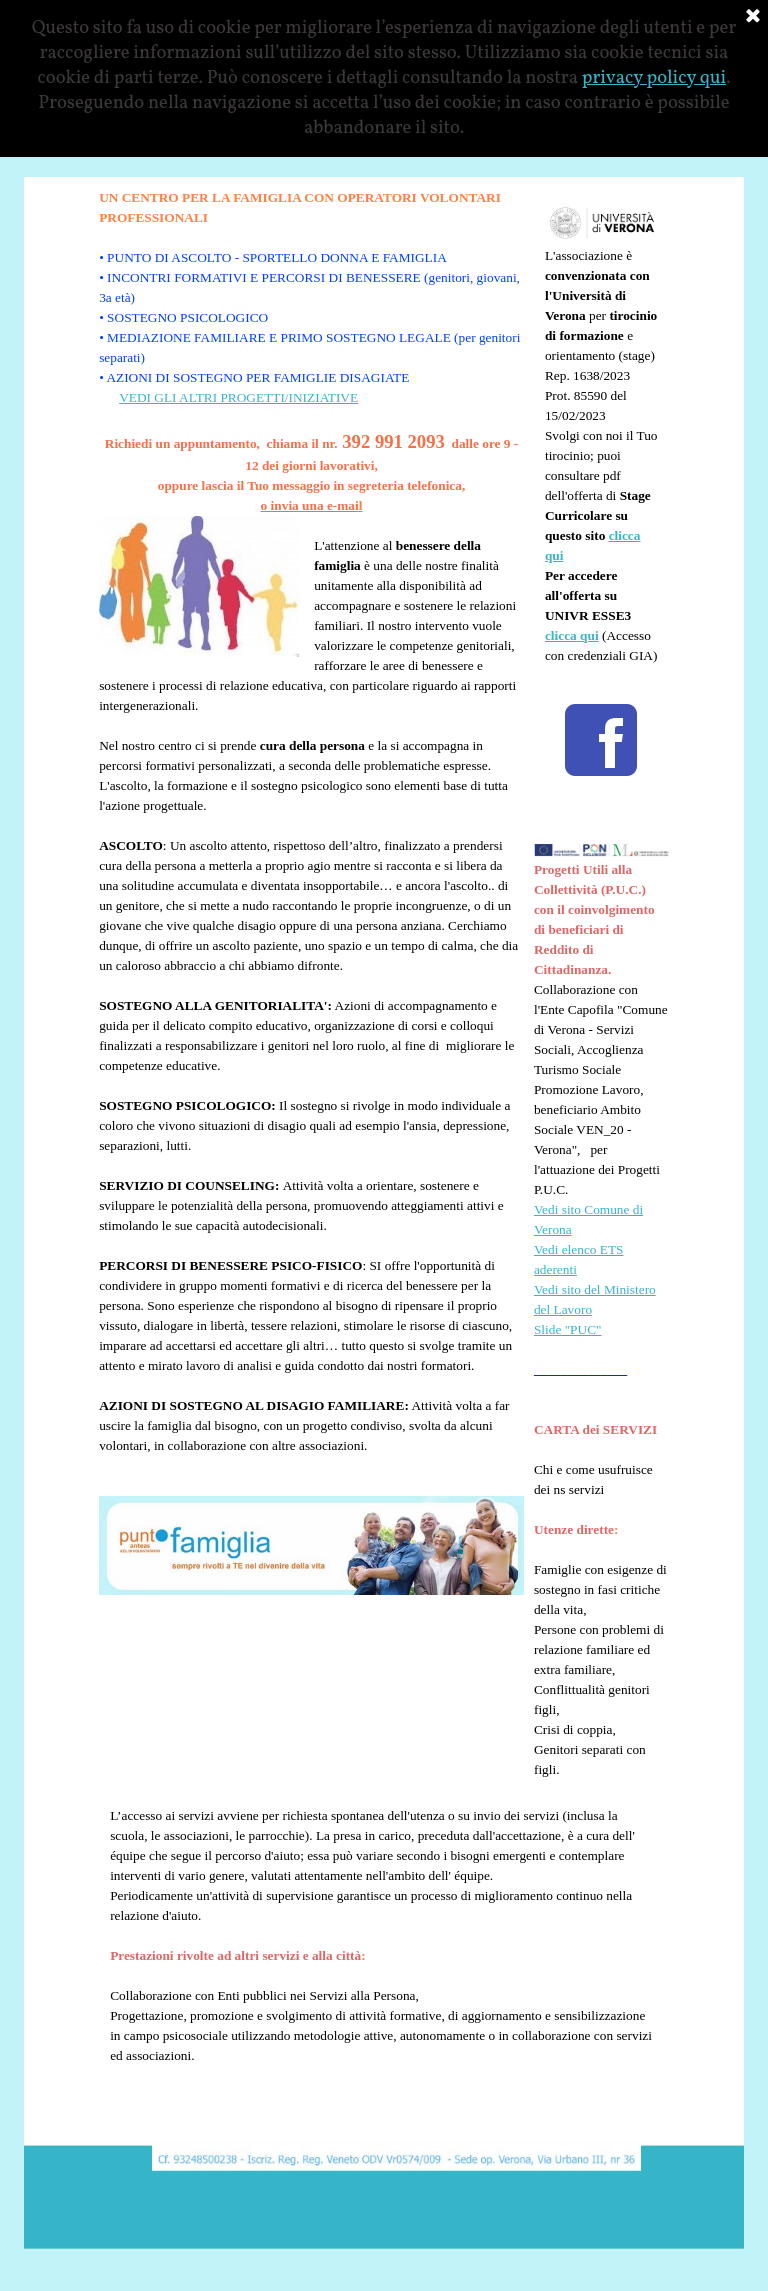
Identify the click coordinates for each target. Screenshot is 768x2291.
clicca (561, 635)
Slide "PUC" (568, 1329)
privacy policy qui (654, 78)
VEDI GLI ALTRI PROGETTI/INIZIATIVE (238, 397)
